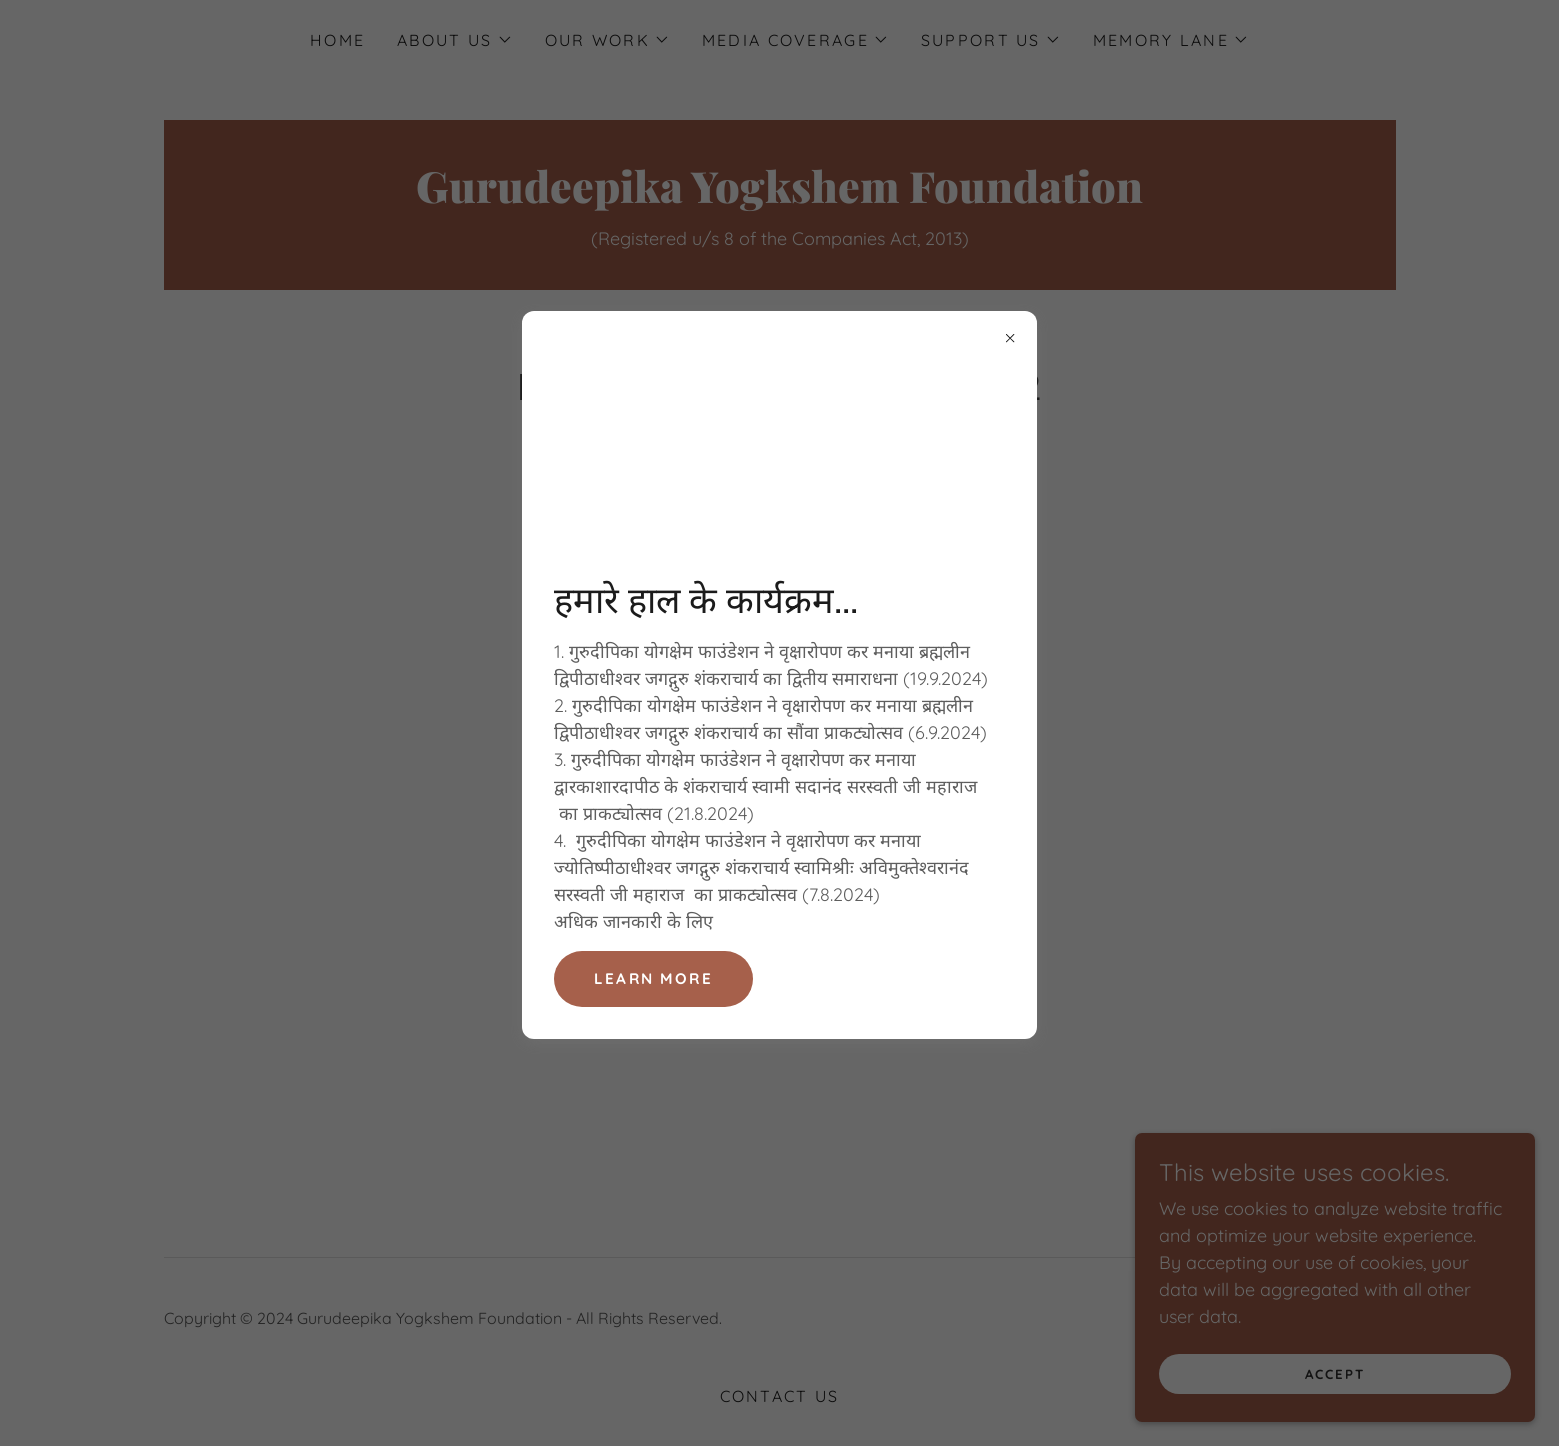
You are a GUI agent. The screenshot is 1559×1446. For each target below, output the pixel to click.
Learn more (655, 979)
